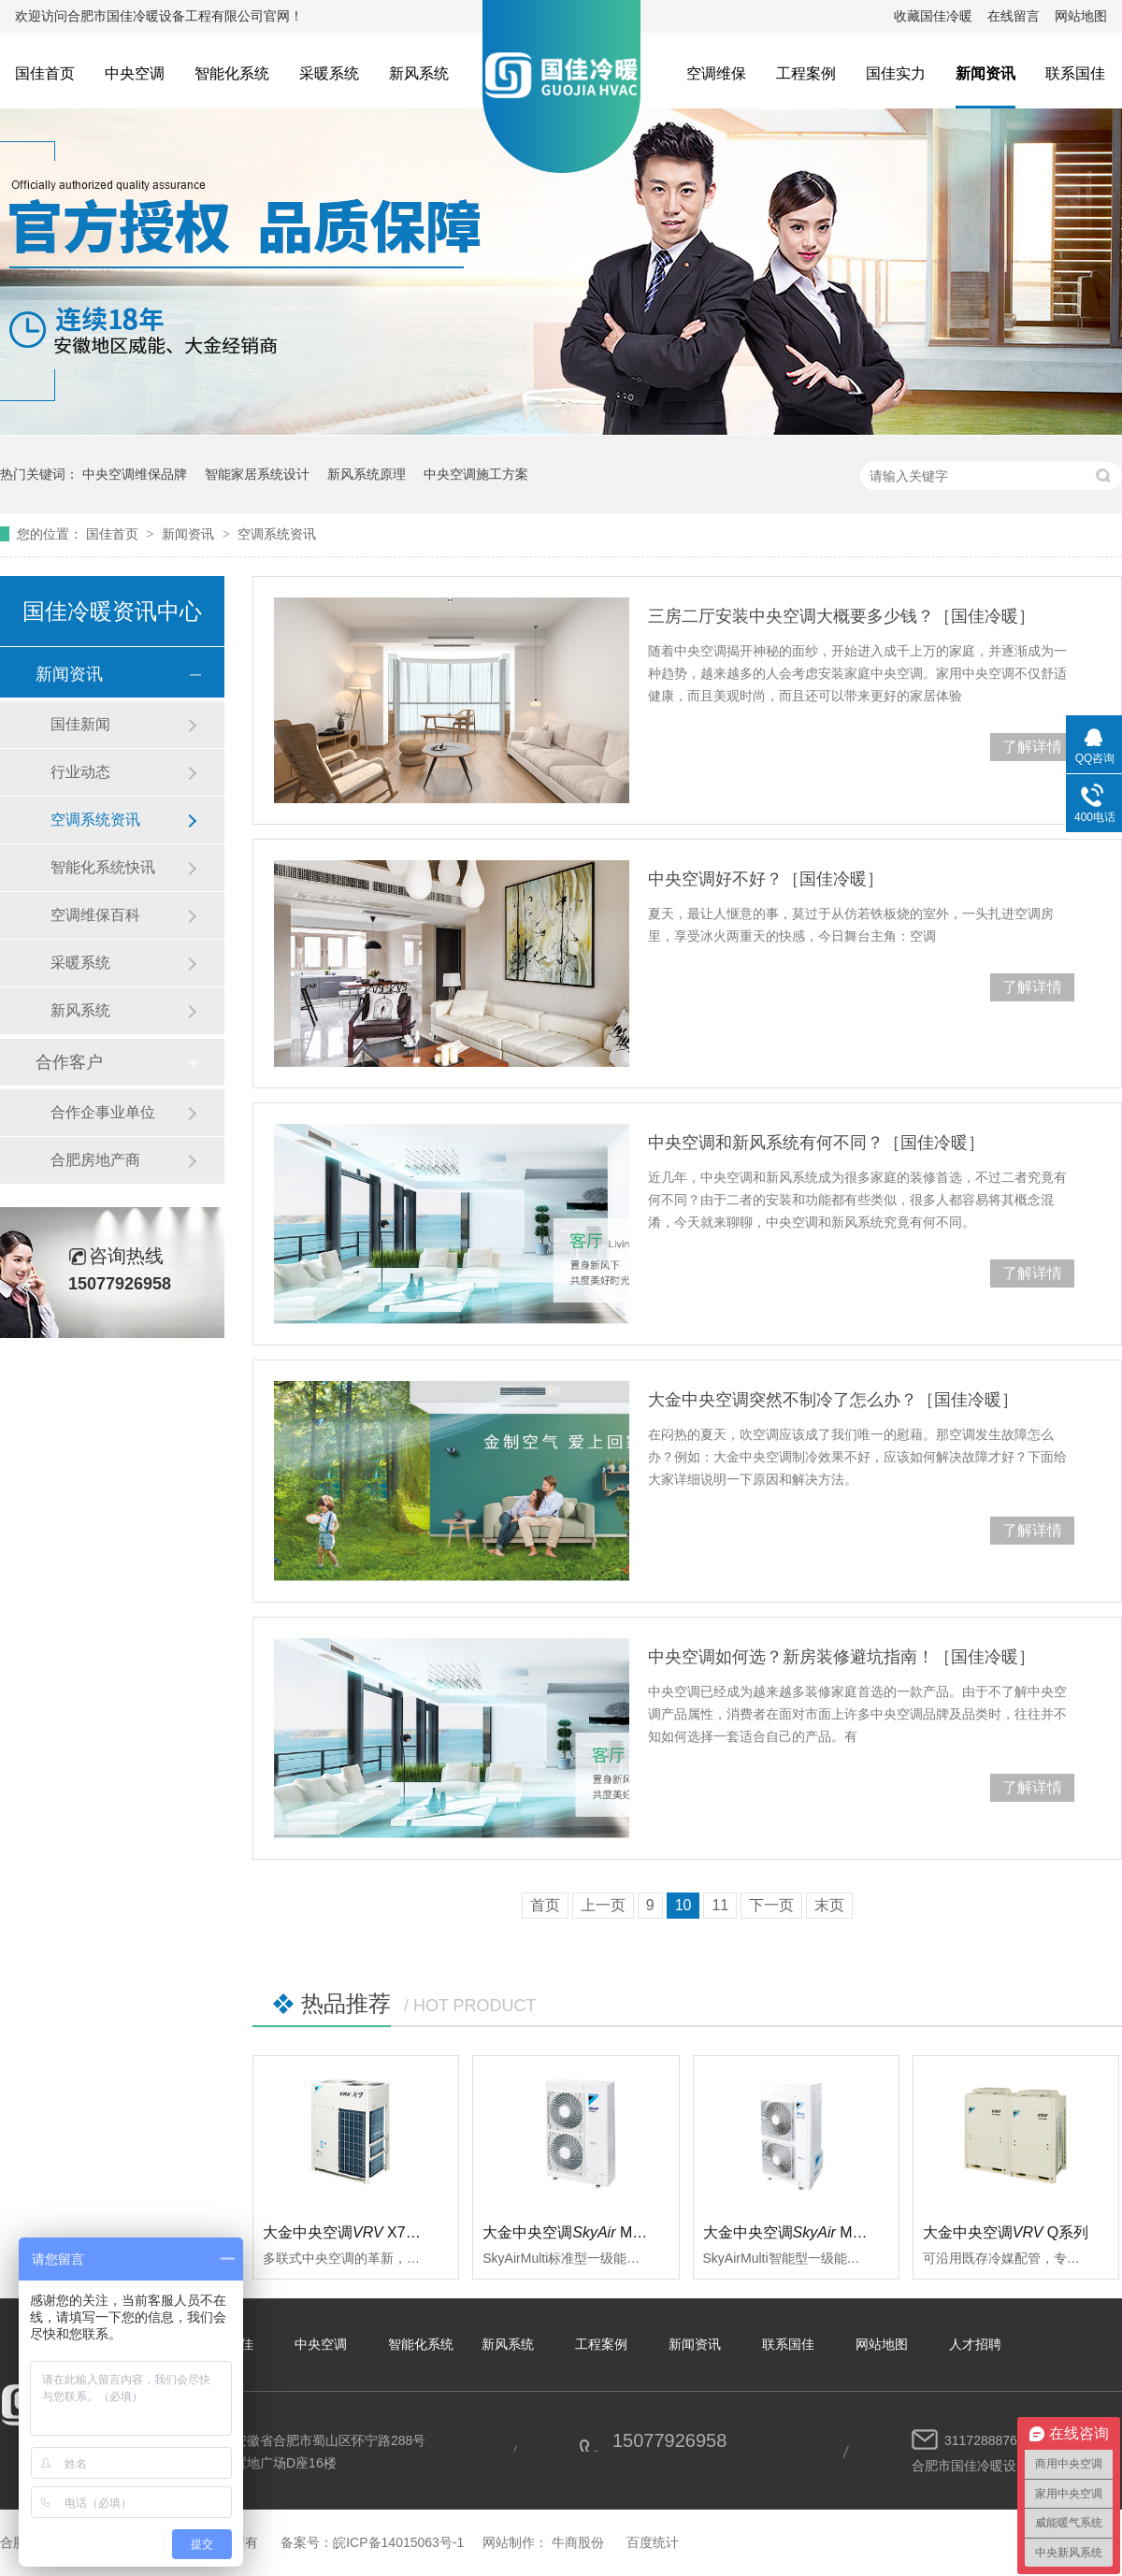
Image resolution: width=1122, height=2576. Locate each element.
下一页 (771, 1905)
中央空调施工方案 (476, 474)
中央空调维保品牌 (134, 474)
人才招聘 (975, 2344)
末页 (829, 1905)
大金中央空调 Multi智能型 (809, 2232)
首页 (545, 1905)
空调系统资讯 (276, 533)
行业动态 (80, 772)
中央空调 (135, 73)
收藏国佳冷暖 (933, 15)
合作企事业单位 (102, 1112)
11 (720, 1905)
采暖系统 (329, 73)
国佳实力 (896, 73)
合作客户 (69, 1062)
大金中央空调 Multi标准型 (589, 2232)
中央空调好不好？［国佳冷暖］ (766, 879)
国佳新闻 (80, 724)
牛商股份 (578, 2542)
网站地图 (1081, 15)
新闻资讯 (985, 73)
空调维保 (716, 73)
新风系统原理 (366, 474)
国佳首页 (45, 73)
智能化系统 (231, 73)
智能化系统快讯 (102, 867)
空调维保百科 (95, 915)
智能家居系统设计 (257, 474)
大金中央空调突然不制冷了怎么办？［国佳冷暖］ (833, 1399)
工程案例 (806, 73)
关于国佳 (227, 2344)
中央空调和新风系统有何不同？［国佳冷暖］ (816, 1142)
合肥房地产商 (95, 1160)
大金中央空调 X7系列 (349, 2232)
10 (683, 1905)
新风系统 (419, 73)
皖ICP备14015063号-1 (398, 2542)
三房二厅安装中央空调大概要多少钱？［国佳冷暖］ (841, 616)
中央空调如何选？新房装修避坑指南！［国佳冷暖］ (841, 1657)
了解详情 (1032, 747)
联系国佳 (1075, 73)
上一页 (603, 1905)
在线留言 (1013, 15)
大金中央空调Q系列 (1006, 2232)
